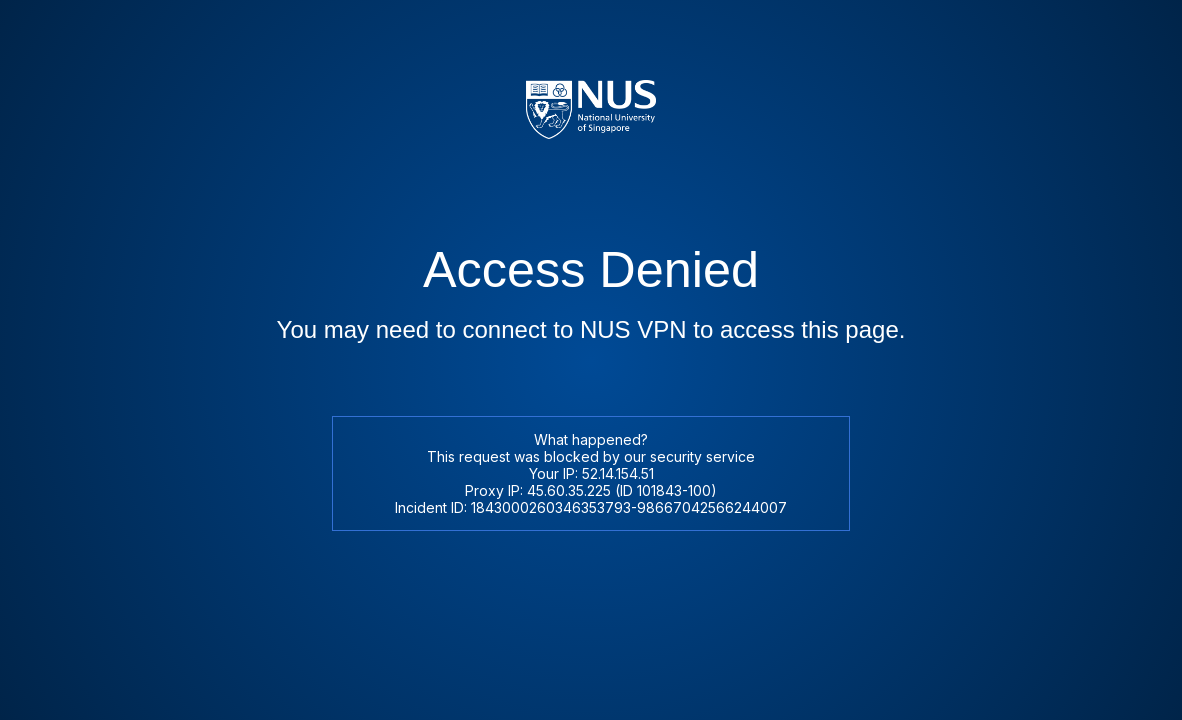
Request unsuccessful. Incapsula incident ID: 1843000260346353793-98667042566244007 (591, 360)
